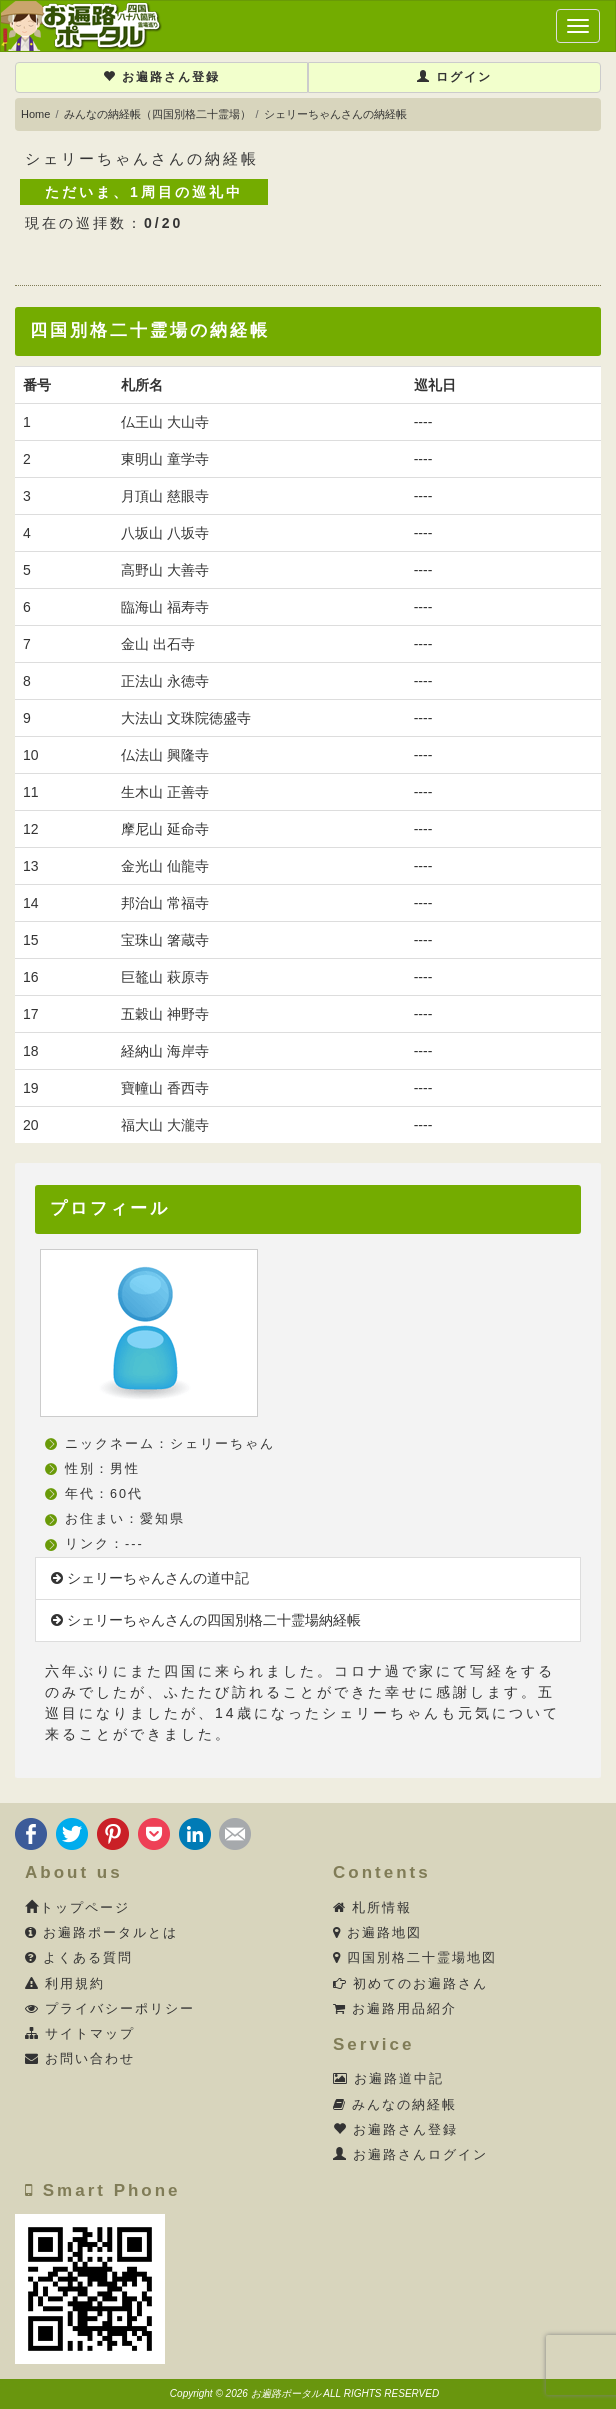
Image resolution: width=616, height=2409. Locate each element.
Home (35, 114)
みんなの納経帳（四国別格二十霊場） (157, 114)
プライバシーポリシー (110, 2009)
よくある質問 (79, 1958)
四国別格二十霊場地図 (415, 1958)
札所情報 (373, 1908)
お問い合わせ (80, 2059)
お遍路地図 (378, 1933)
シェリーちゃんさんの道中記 (150, 1578)
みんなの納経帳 (395, 2105)
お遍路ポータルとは (102, 1933)
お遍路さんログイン (411, 2155)
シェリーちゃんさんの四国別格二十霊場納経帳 (206, 1620)
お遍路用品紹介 (395, 2009)
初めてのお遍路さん (411, 1984)
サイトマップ (80, 2034)
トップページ (77, 1908)
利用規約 (65, 1984)
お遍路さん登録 (161, 77)
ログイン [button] (454, 77)
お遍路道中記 (389, 2079)
